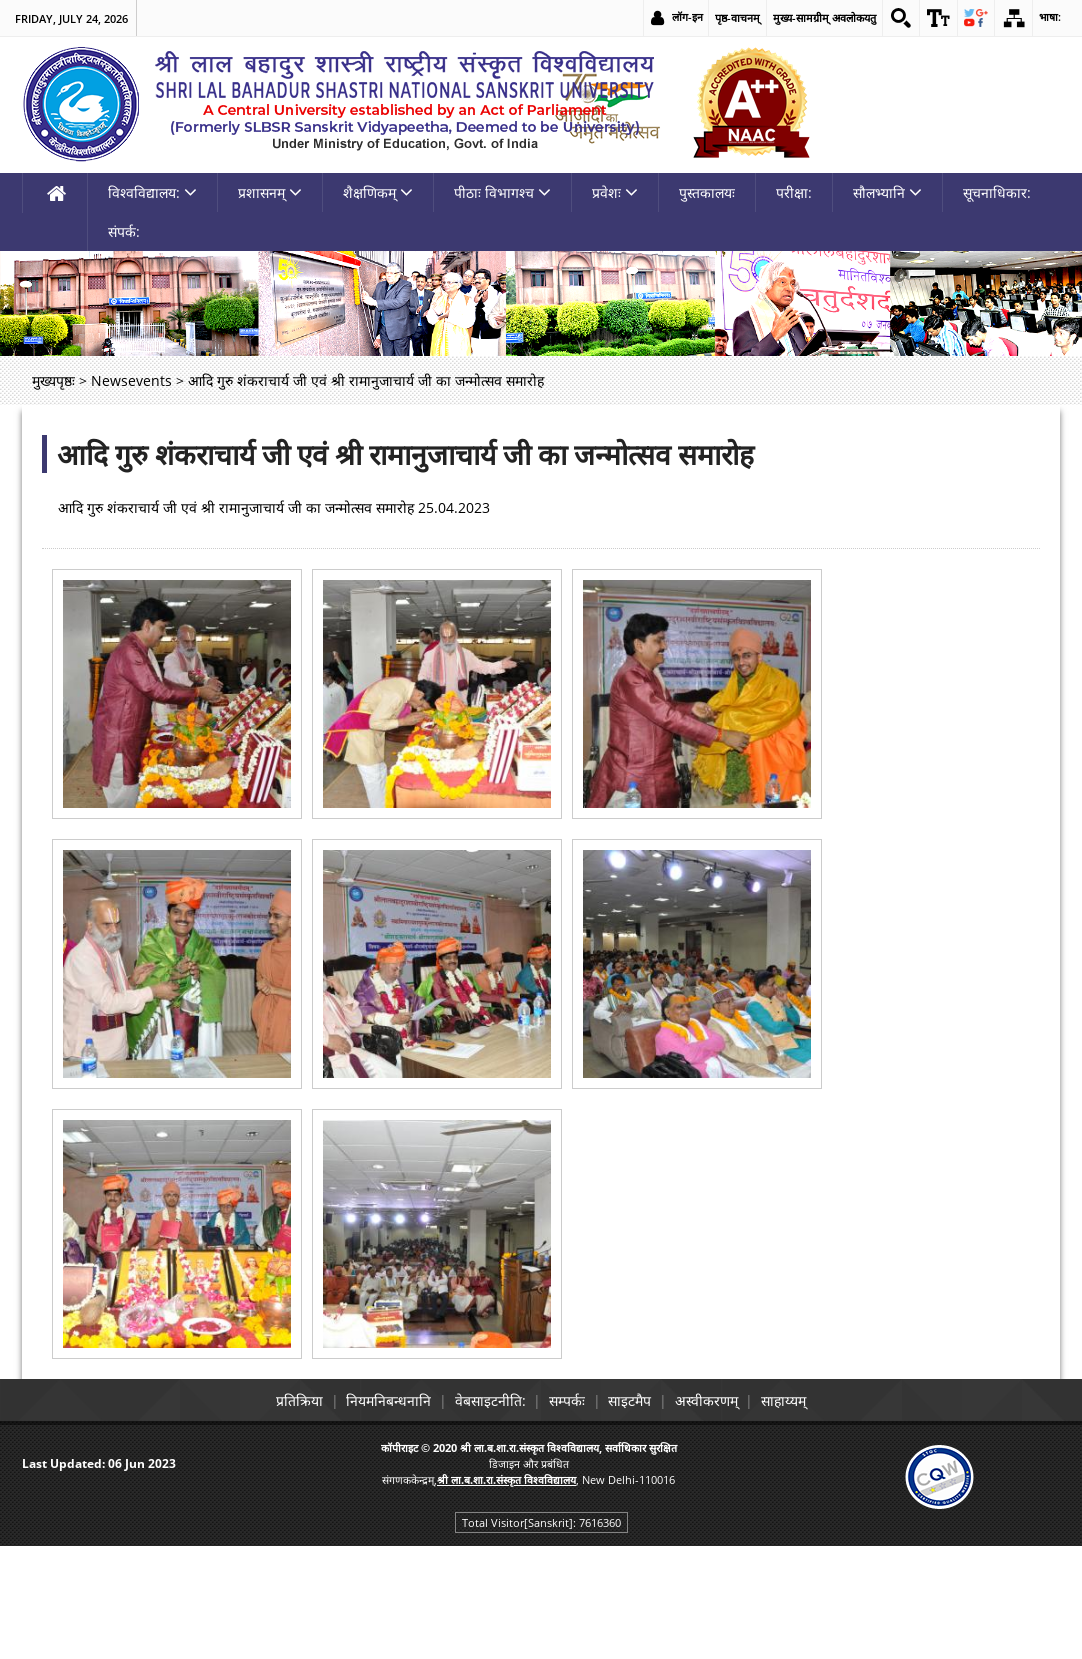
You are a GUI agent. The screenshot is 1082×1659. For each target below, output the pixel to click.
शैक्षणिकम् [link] (378, 307)
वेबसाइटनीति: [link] (481, 1515)
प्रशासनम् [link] (270, 307)
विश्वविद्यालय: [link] (152, 307)
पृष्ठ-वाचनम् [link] (730, 17)
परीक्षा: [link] (794, 307)
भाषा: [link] (1049, 17)
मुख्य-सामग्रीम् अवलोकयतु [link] (817, 17)
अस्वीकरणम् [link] (723, 1515)
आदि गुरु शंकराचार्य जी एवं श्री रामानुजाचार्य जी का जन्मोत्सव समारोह (405, 569)
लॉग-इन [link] (680, 17)
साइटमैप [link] (638, 1515)
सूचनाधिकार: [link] (997, 307)
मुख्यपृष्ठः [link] (53, 495)
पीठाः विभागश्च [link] (502, 307)
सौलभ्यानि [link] (887, 307)
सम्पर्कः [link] (567, 1515)
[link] (895, 18)
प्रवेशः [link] (615, 307)
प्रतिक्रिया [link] (273, 1515)
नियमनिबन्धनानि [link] (371, 1515)
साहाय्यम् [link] (809, 1515)
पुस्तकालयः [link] (707, 307)
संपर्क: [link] (124, 346)
